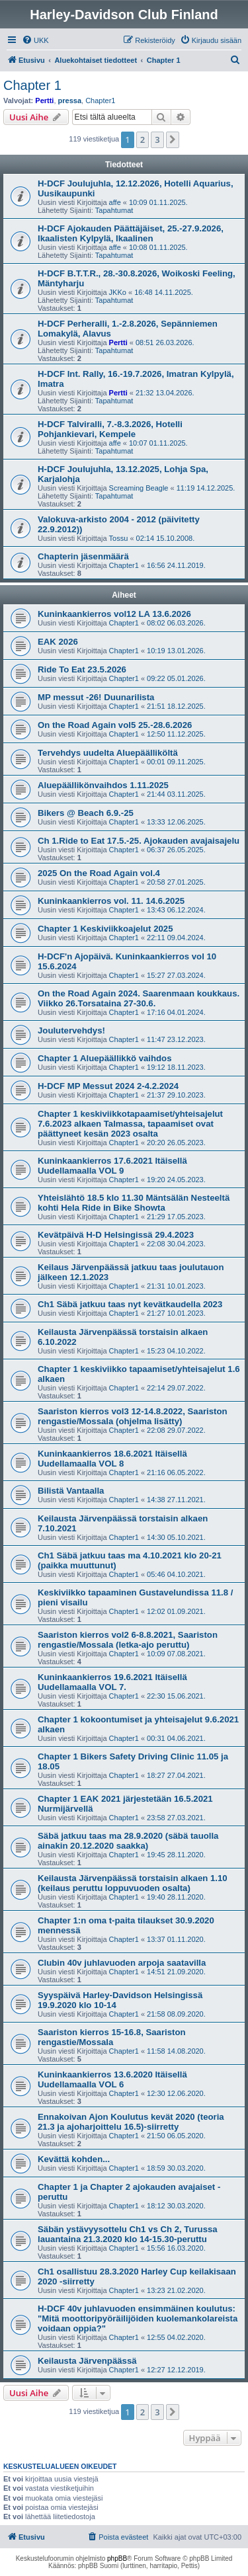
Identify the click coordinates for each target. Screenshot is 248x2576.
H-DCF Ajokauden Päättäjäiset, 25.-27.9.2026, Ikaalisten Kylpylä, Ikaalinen (131, 233)
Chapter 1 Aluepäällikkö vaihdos (105, 1058)
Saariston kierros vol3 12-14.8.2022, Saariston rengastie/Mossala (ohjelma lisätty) (132, 1416)
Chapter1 (100, 100)
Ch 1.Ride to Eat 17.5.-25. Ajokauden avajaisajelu (138, 841)
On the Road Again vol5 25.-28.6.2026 (115, 725)
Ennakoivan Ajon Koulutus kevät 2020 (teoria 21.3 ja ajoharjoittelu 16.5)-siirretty (131, 2122)
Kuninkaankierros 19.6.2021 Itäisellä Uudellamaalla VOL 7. (112, 1682)
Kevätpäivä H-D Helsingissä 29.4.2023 (116, 1235)
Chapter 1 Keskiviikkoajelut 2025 (105, 929)
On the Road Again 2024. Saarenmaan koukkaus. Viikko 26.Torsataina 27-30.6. (138, 998)
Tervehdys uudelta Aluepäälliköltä (108, 753)
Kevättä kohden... (74, 2159)
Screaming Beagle (139, 488)
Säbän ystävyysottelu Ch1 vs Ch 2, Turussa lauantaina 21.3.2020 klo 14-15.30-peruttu (128, 2234)
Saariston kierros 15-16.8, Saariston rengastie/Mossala (112, 2037)
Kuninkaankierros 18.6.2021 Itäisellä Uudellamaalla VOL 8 (112, 1459)
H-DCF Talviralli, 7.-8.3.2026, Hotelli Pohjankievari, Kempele (110, 429)
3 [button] (157, 139)
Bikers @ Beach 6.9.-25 (86, 813)
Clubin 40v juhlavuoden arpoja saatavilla (122, 1963)
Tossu (118, 538)
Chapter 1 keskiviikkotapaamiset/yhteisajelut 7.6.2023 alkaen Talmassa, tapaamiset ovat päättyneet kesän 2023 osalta (130, 1124)
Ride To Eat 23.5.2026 (82, 669)
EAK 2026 (58, 642)
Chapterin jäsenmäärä (83, 556)
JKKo (117, 292)
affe (115, 202)
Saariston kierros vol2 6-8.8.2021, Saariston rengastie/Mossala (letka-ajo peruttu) (128, 1640)
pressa (69, 100)
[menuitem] (35, 40)
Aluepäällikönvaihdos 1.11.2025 (103, 785)
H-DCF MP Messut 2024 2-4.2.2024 (108, 1086)
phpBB (117, 2558)
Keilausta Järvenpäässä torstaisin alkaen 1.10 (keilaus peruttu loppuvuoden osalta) (132, 1883)
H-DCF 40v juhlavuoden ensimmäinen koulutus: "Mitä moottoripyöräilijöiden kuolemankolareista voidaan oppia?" (137, 2318)
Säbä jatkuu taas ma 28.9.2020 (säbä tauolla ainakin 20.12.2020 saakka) (128, 1841)
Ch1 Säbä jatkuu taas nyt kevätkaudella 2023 (130, 1304)
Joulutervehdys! (71, 1030)
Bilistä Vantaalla (71, 1491)
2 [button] (142, 139)
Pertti (44, 100)
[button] (172, 139)
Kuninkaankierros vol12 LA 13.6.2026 (114, 614)
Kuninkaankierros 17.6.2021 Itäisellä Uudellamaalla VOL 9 (112, 1166)
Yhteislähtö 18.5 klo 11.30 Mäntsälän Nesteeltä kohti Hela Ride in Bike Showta (133, 1203)
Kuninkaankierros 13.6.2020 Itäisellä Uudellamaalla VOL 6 (112, 2079)
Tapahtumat (114, 210)
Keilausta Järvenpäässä (87, 2361)
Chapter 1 (32, 85)
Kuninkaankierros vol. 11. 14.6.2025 (111, 901)
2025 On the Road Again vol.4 (99, 873)
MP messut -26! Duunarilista (96, 697)
